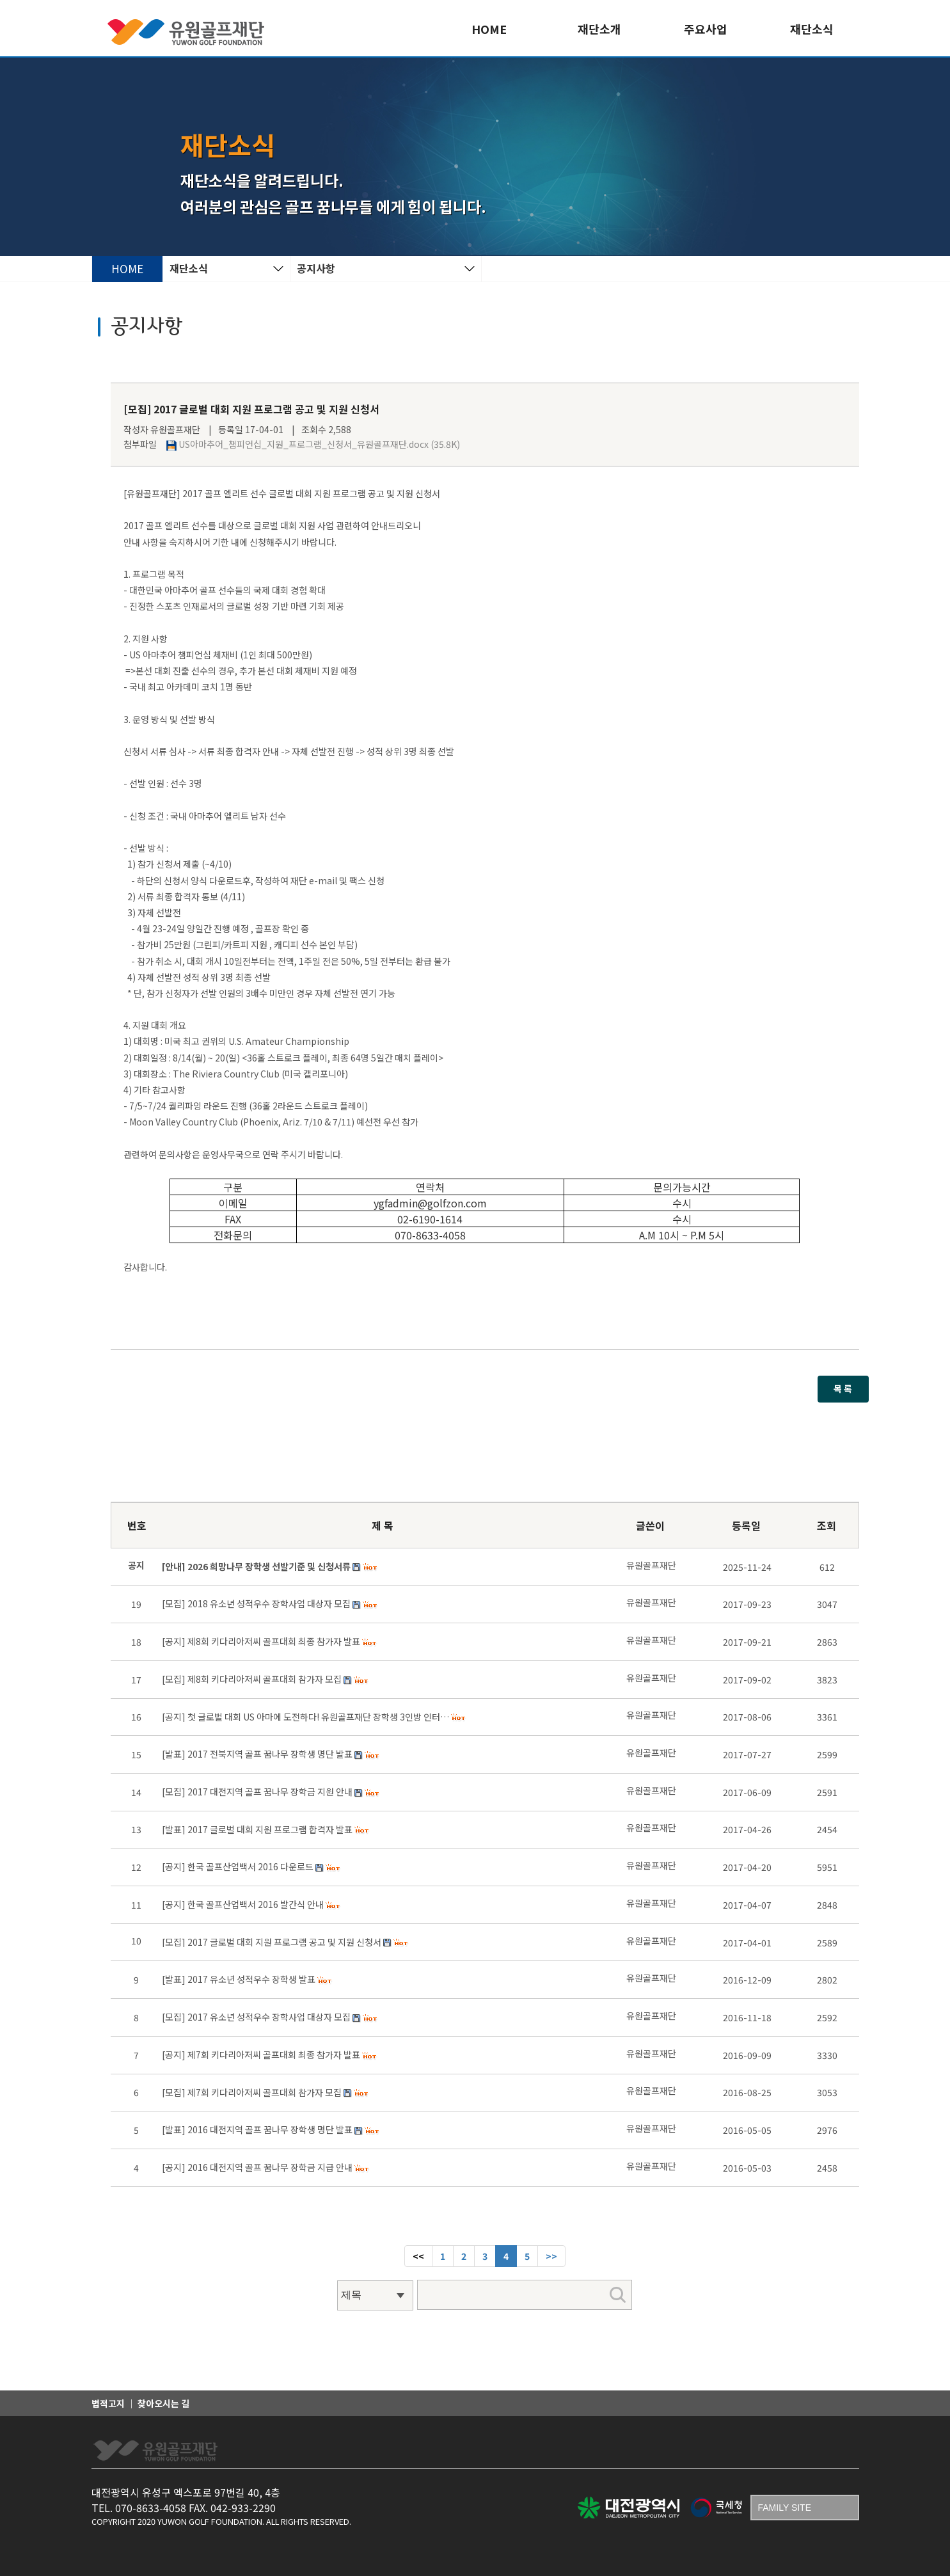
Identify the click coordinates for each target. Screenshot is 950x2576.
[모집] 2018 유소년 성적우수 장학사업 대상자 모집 (256, 1603)
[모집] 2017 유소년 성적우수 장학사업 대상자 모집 (256, 2016)
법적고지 (108, 2403)
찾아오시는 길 (163, 2403)
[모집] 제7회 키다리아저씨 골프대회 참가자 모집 (252, 2092)
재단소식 (812, 28)
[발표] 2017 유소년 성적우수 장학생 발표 (238, 1979)
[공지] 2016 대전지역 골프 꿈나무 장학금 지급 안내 (257, 2167)
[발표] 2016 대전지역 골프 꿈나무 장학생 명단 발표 (257, 2129)
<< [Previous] (418, 2256)
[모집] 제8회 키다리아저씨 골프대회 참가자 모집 (252, 1679)
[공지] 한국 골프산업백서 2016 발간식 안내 (243, 1904)
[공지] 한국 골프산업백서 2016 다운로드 (237, 1866)
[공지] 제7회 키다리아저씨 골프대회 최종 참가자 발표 (261, 2054)
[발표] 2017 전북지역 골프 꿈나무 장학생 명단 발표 (257, 1753)
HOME (489, 28)
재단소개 (599, 28)
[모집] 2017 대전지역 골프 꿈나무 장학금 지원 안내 (257, 1791)
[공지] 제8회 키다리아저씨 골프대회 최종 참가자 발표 (261, 1641)
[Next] (551, 2256)
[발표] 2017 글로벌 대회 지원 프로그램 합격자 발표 (257, 1829)
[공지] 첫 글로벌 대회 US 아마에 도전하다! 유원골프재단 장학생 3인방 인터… (305, 1716)
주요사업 (705, 28)
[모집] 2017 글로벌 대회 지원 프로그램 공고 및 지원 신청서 (271, 1942)
